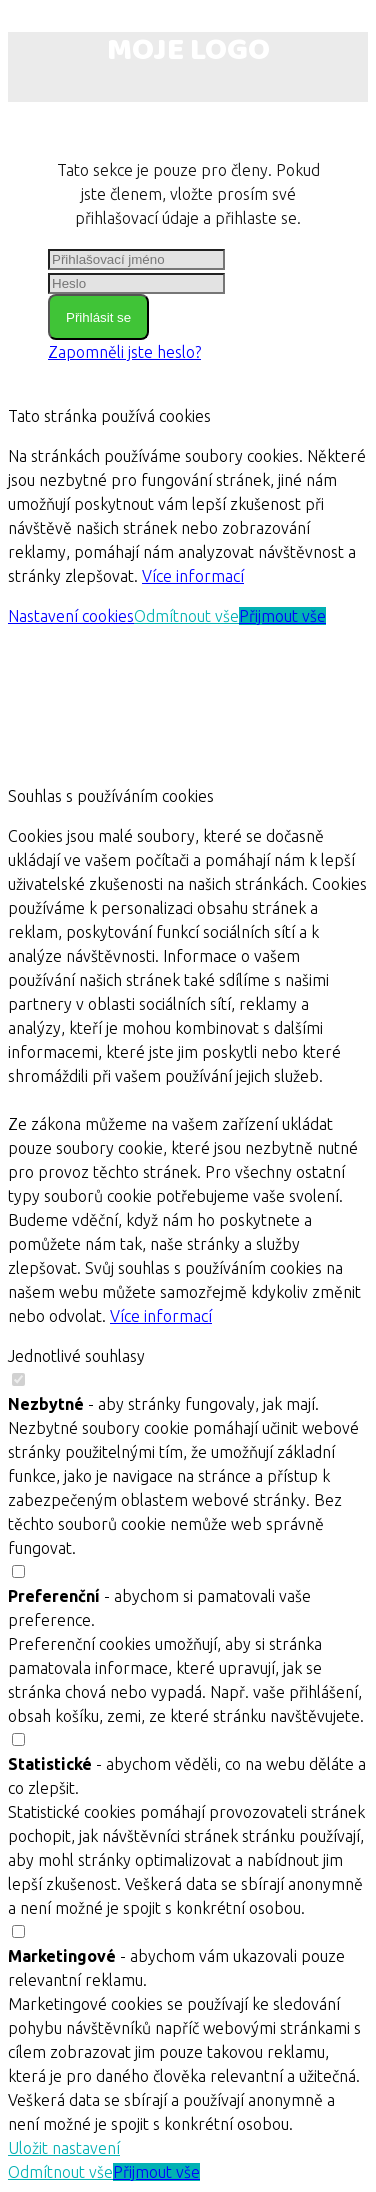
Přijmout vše (282, 616)
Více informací (193, 576)
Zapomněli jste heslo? (124, 352)
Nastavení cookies (71, 616)
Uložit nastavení (64, 2148)
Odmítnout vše (186, 616)
